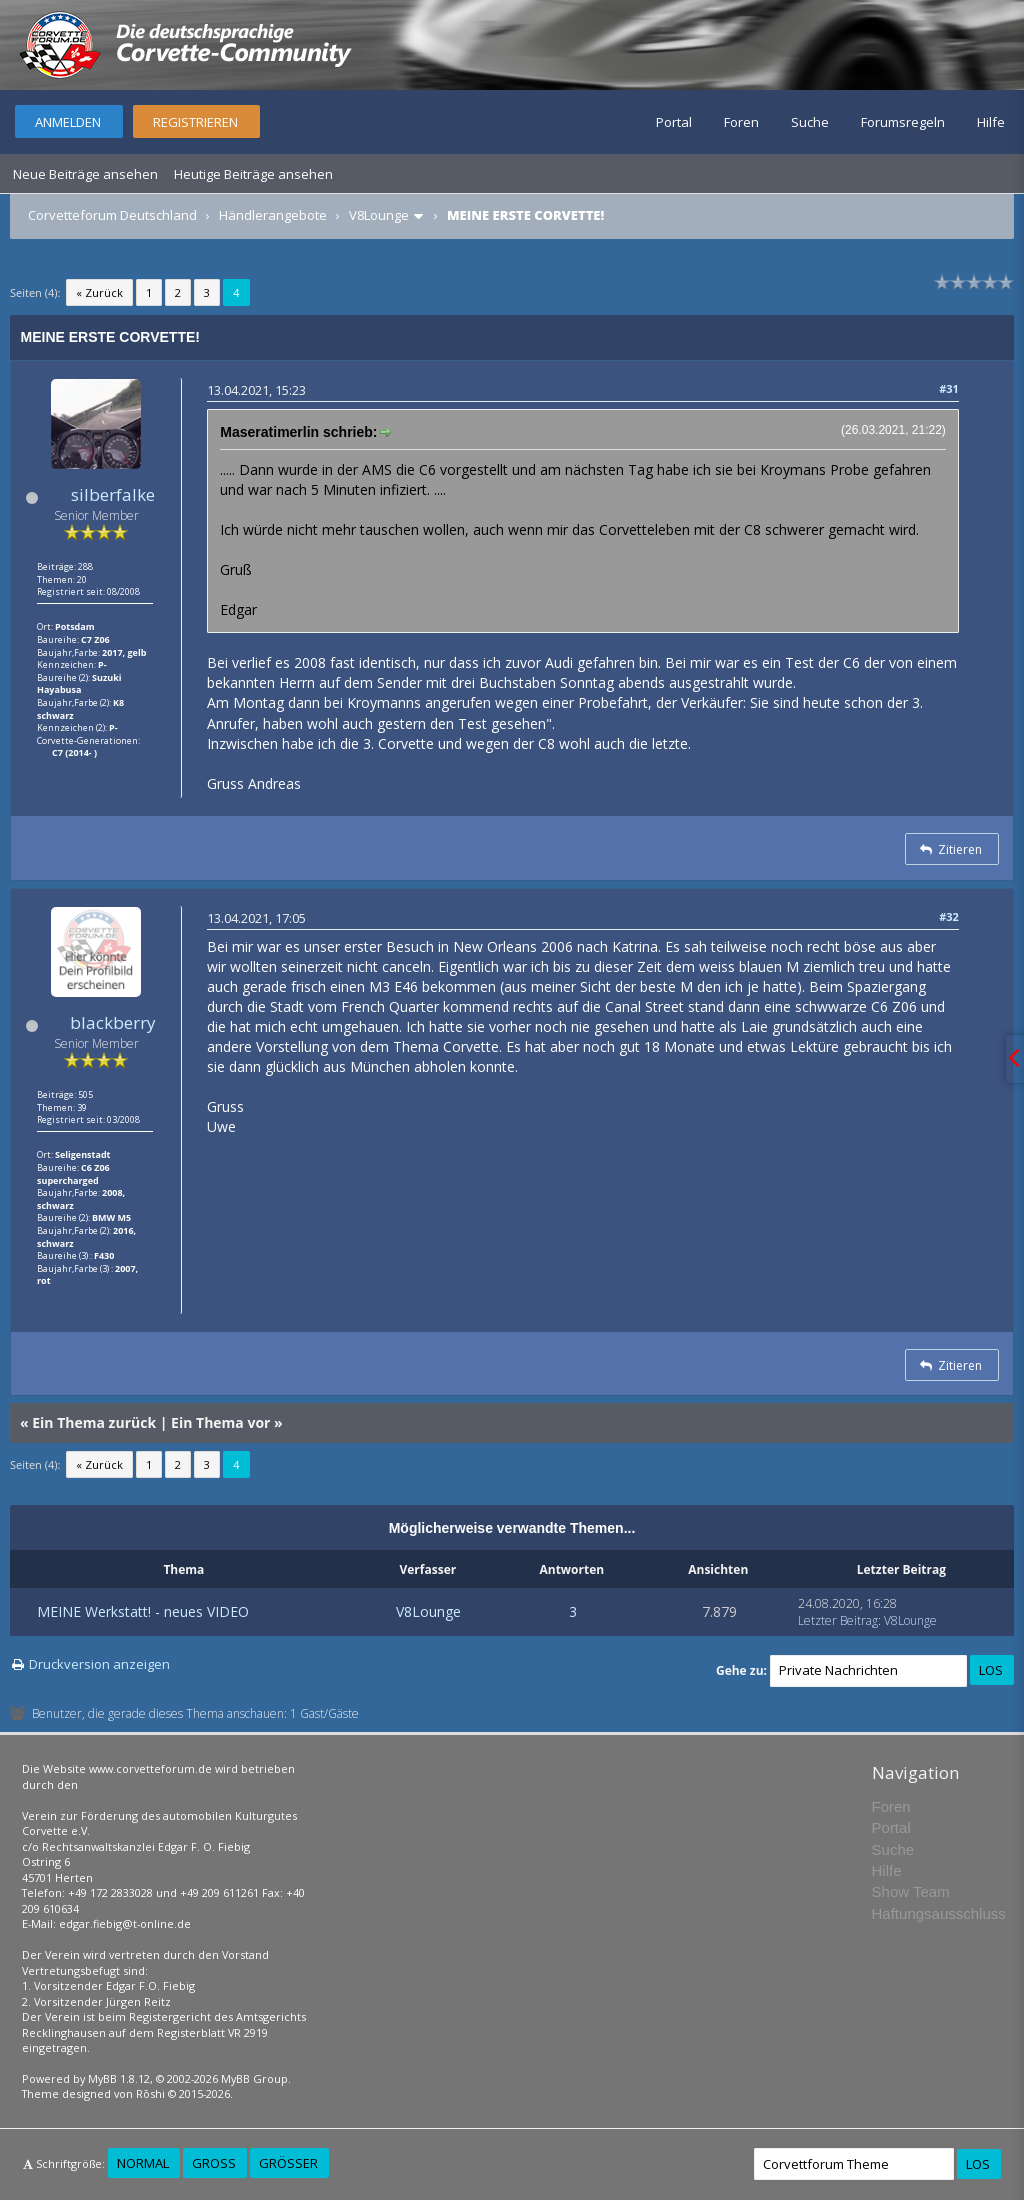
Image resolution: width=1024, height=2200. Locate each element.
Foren (741, 122)
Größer (288, 2163)
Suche (810, 122)
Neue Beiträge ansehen (85, 174)
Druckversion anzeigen (99, 1664)
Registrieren (195, 122)
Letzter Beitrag (838, 1620)
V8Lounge (379, 215)
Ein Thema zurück (94, 1422)
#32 (949, 916)
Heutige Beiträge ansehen (253, 174)
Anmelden (68, 122)
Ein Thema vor (220, 1422)
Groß (214, 2163)
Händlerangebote (273, 215)
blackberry (113, 1022)
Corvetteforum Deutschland (112, 215)
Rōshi (150, 2093)
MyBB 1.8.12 (119, 2078)
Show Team (911, 1891)
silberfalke (113, 494)
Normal (143, 2163)
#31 (949, 388)
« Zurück (99, 292)
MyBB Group (254, 2078)
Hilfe (991, 122)
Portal (674, 122)
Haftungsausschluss (939, 1913)
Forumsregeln (903, 122)
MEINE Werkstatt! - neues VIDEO (143, 1611)
